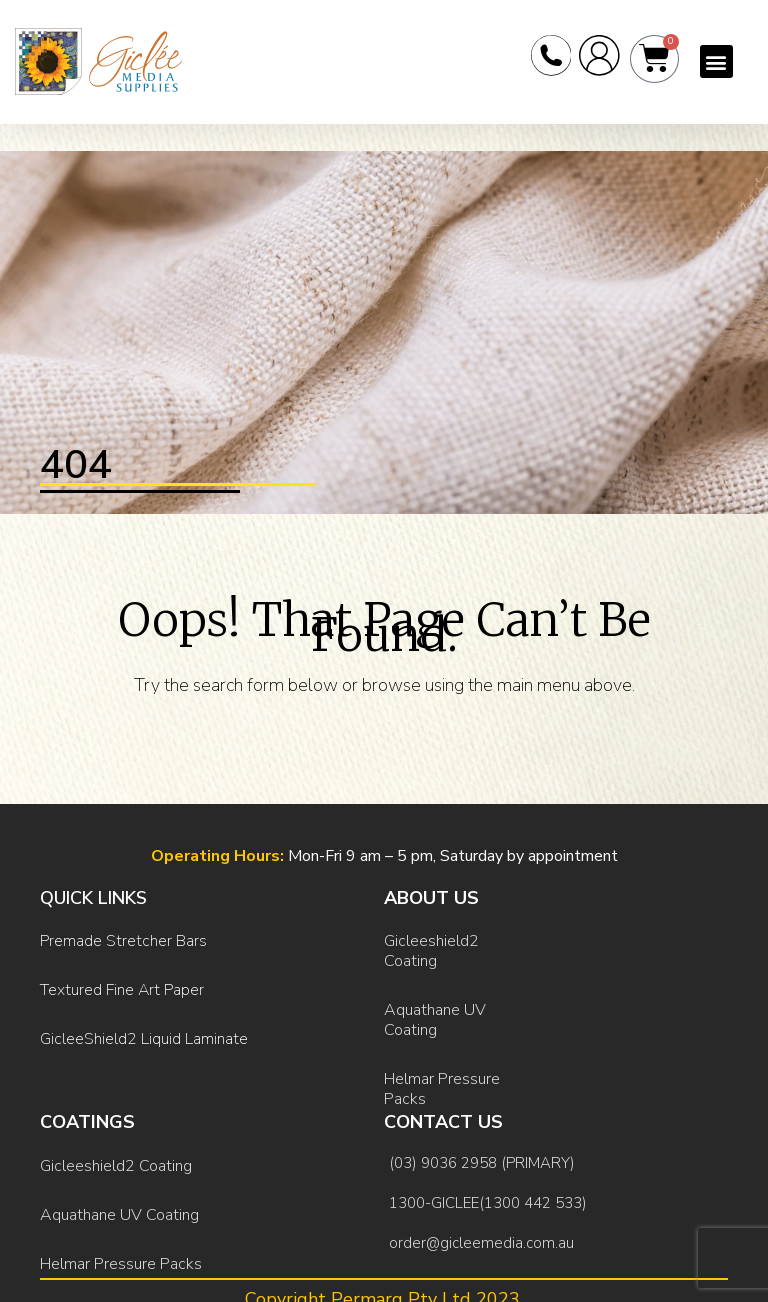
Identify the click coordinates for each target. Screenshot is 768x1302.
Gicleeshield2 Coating (431, 947)
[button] (716, 66)
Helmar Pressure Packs (442, 1069)
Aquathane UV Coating (435, 1008)
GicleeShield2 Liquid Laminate (144, 1019)
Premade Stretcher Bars (123, 937)
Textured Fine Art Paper (122, 978)
